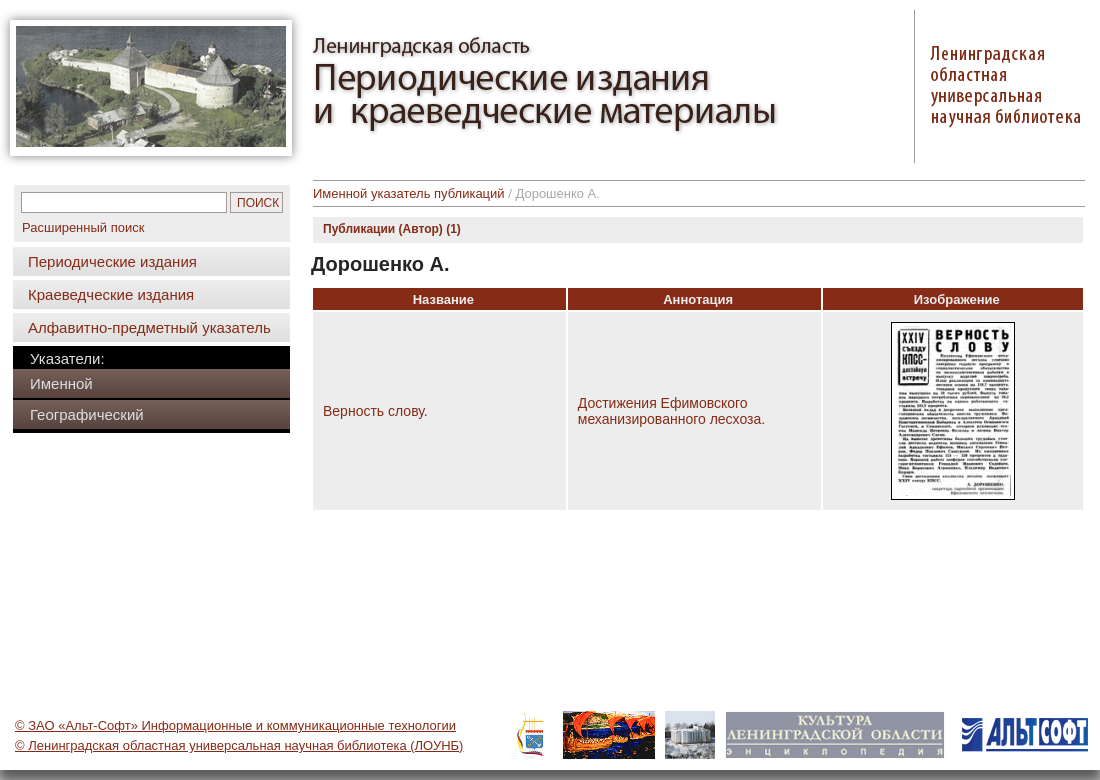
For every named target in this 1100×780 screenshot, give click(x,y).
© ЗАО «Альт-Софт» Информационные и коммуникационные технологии (235, 725)
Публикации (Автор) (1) (392, 229)
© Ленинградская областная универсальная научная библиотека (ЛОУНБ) (239, 745)
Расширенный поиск (83, 227)
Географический (87, 414)
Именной (61, 383)
